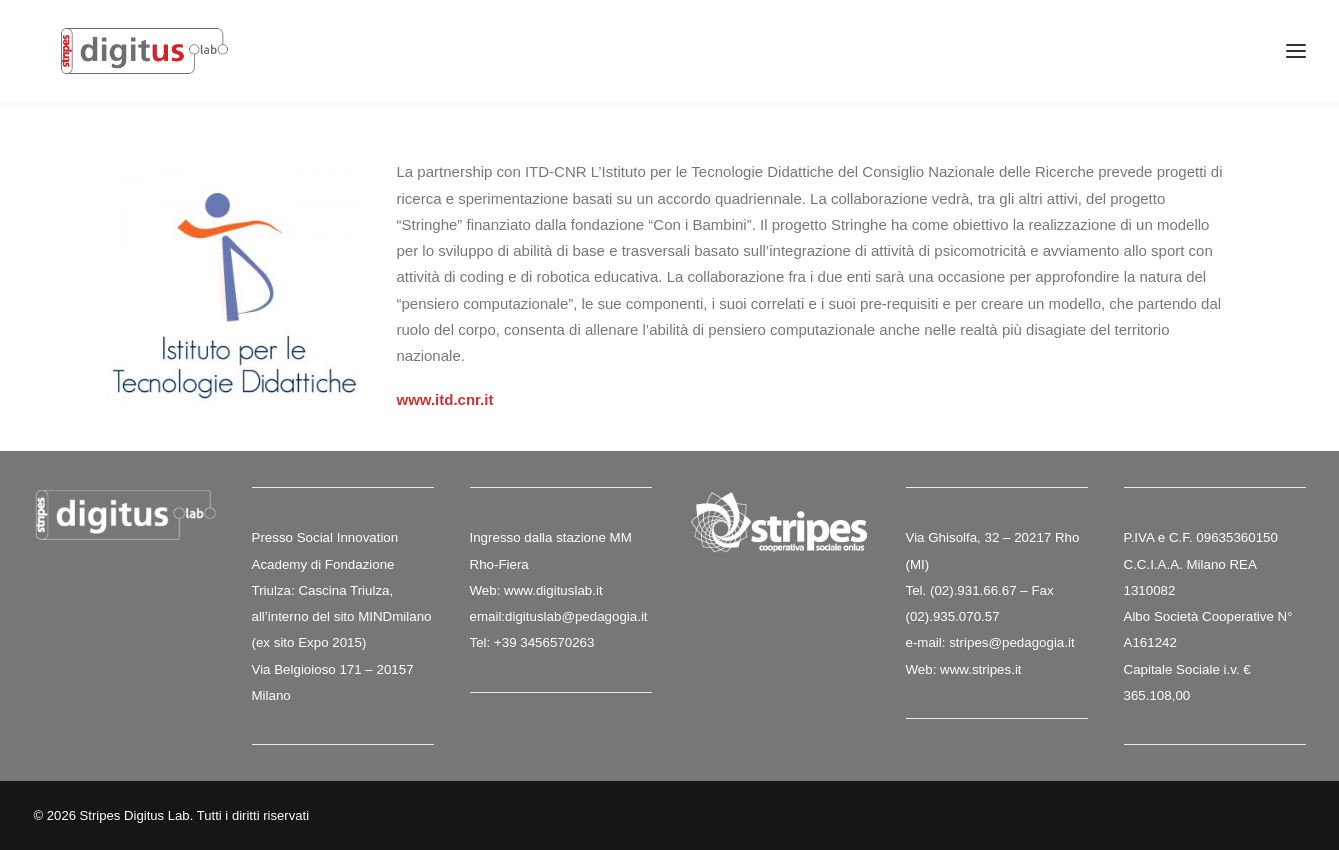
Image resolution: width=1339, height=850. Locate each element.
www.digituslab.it (551, 590)
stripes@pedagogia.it (1011, 642)
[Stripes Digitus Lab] (156, 62)
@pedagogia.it (604, 616)
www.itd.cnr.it (445, 400)
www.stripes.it (980, 669)
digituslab (533, 616)
